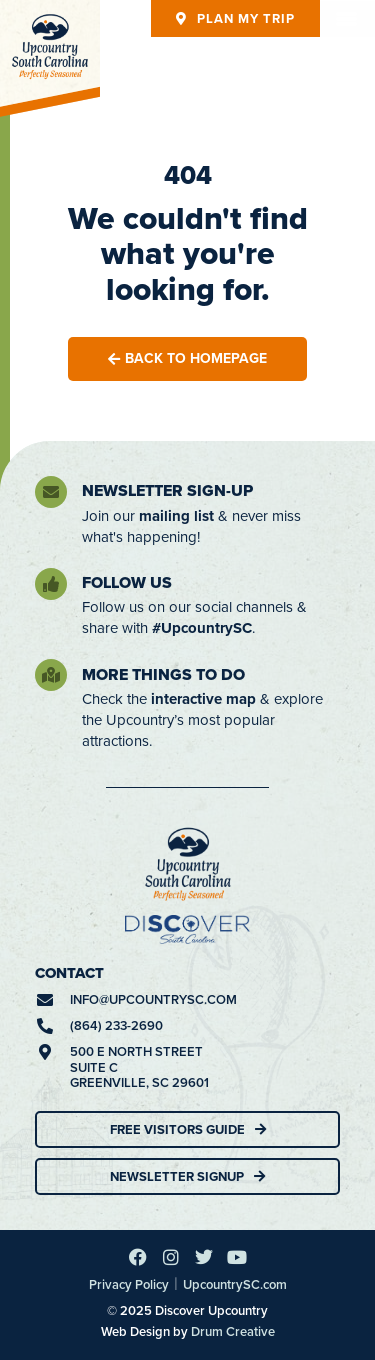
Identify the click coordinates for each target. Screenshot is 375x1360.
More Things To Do (163, 674)
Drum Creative (233, 1331)
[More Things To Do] (51, 675)
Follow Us (127, 582)
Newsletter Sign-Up (167, 490)
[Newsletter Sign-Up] (51, 492)
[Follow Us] (51, 584)
